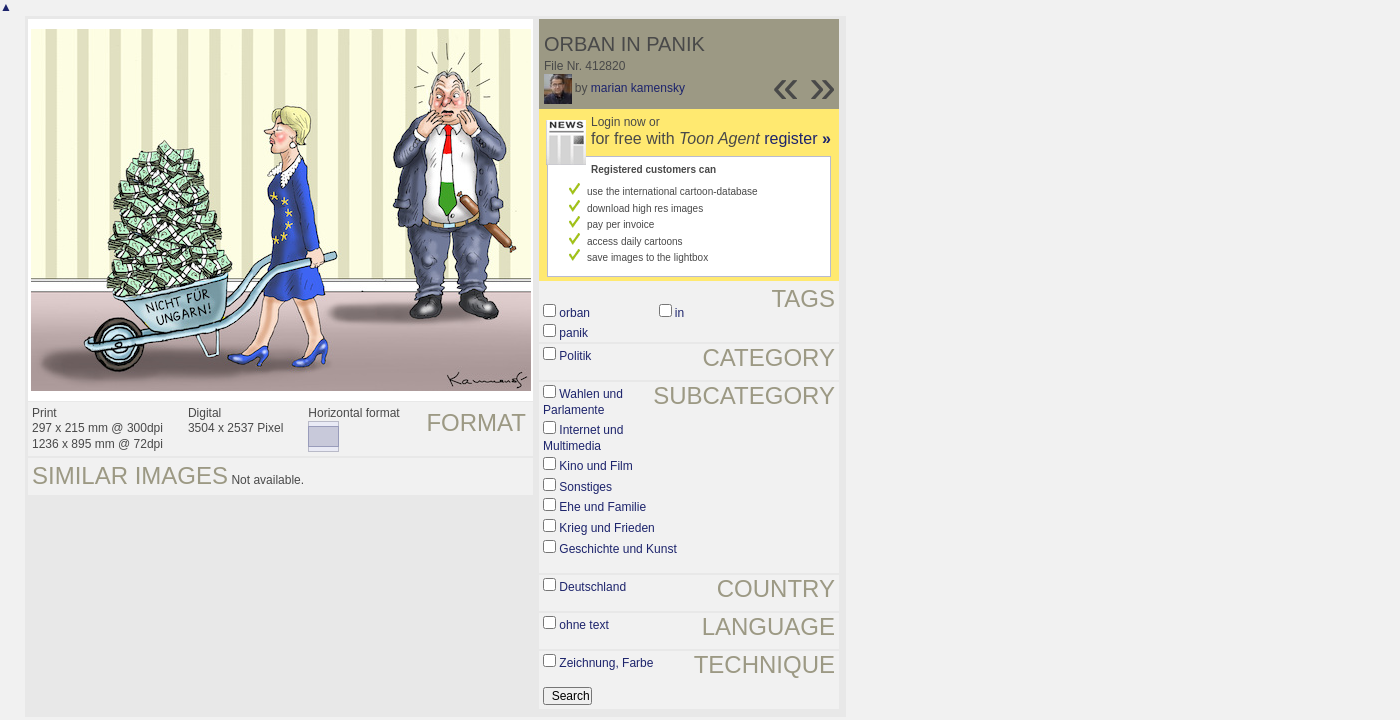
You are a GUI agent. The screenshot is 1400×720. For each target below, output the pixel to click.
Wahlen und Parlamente (583, 402)
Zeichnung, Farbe (606, 663)
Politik (575, 356)
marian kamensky (638, 88)
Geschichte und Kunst (617, 549)
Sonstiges (585, 487)
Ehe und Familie (602, 507)
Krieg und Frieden (606, 528)
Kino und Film (595, 466)
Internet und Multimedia (583, 438)
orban (574, 313)
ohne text (583, 625)
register (797, 138)
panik (573, 333)
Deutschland (592, 587)
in (679, 313)
